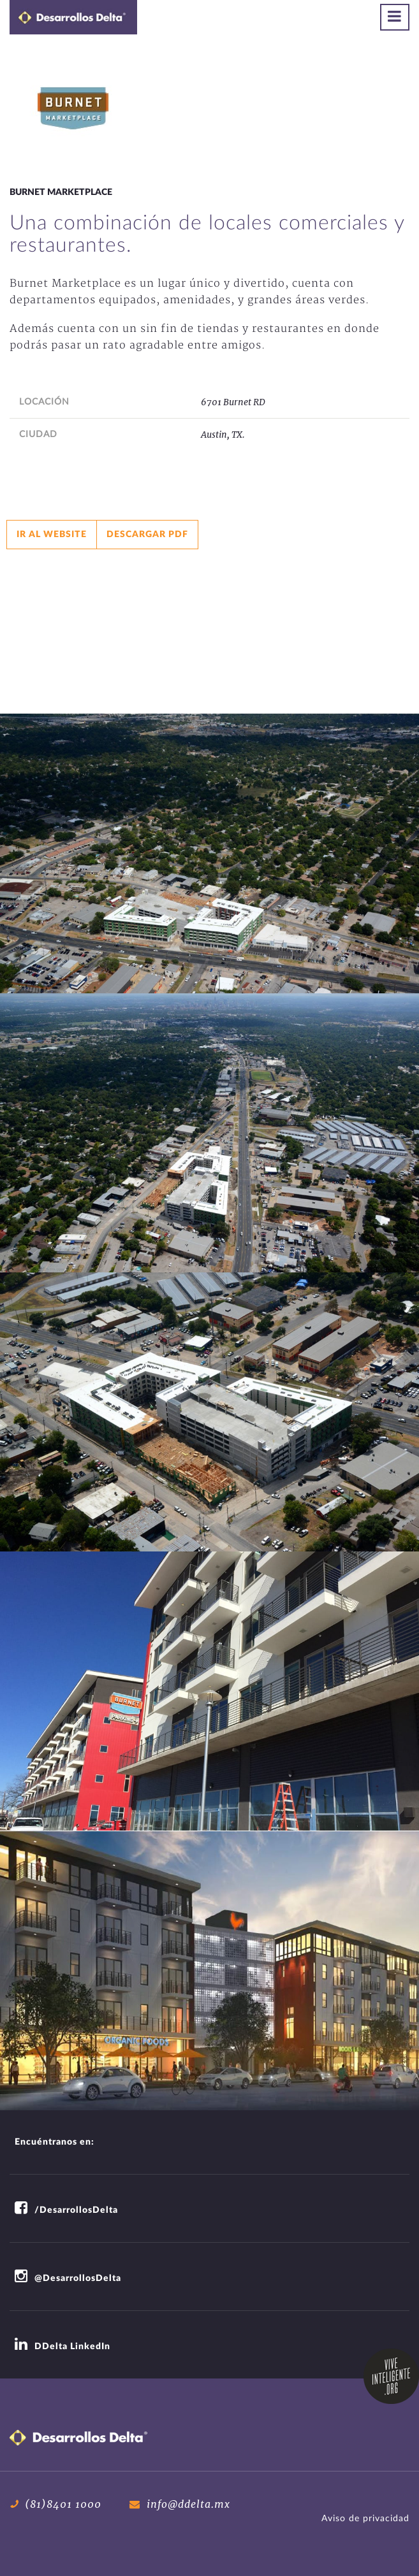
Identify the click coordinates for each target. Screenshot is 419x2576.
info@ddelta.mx (179, 2504)
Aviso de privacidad (365, 2518)
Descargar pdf (147, 534)
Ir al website (52, 534)
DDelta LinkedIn (62, 2346)
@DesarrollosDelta (68, 2278)
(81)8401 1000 (55, 2504)
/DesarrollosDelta (66, 2210)
